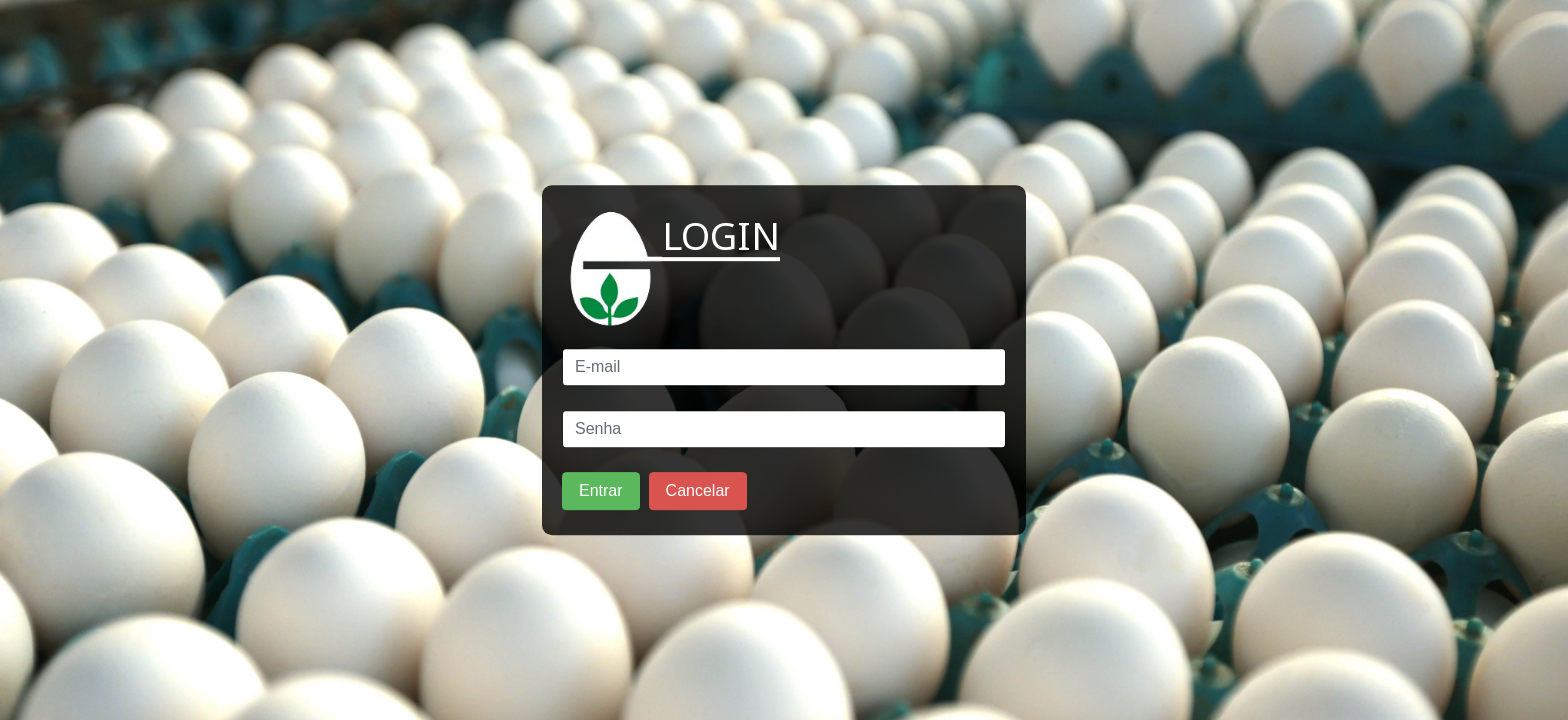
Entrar (601, 490)
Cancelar (698, 490)
